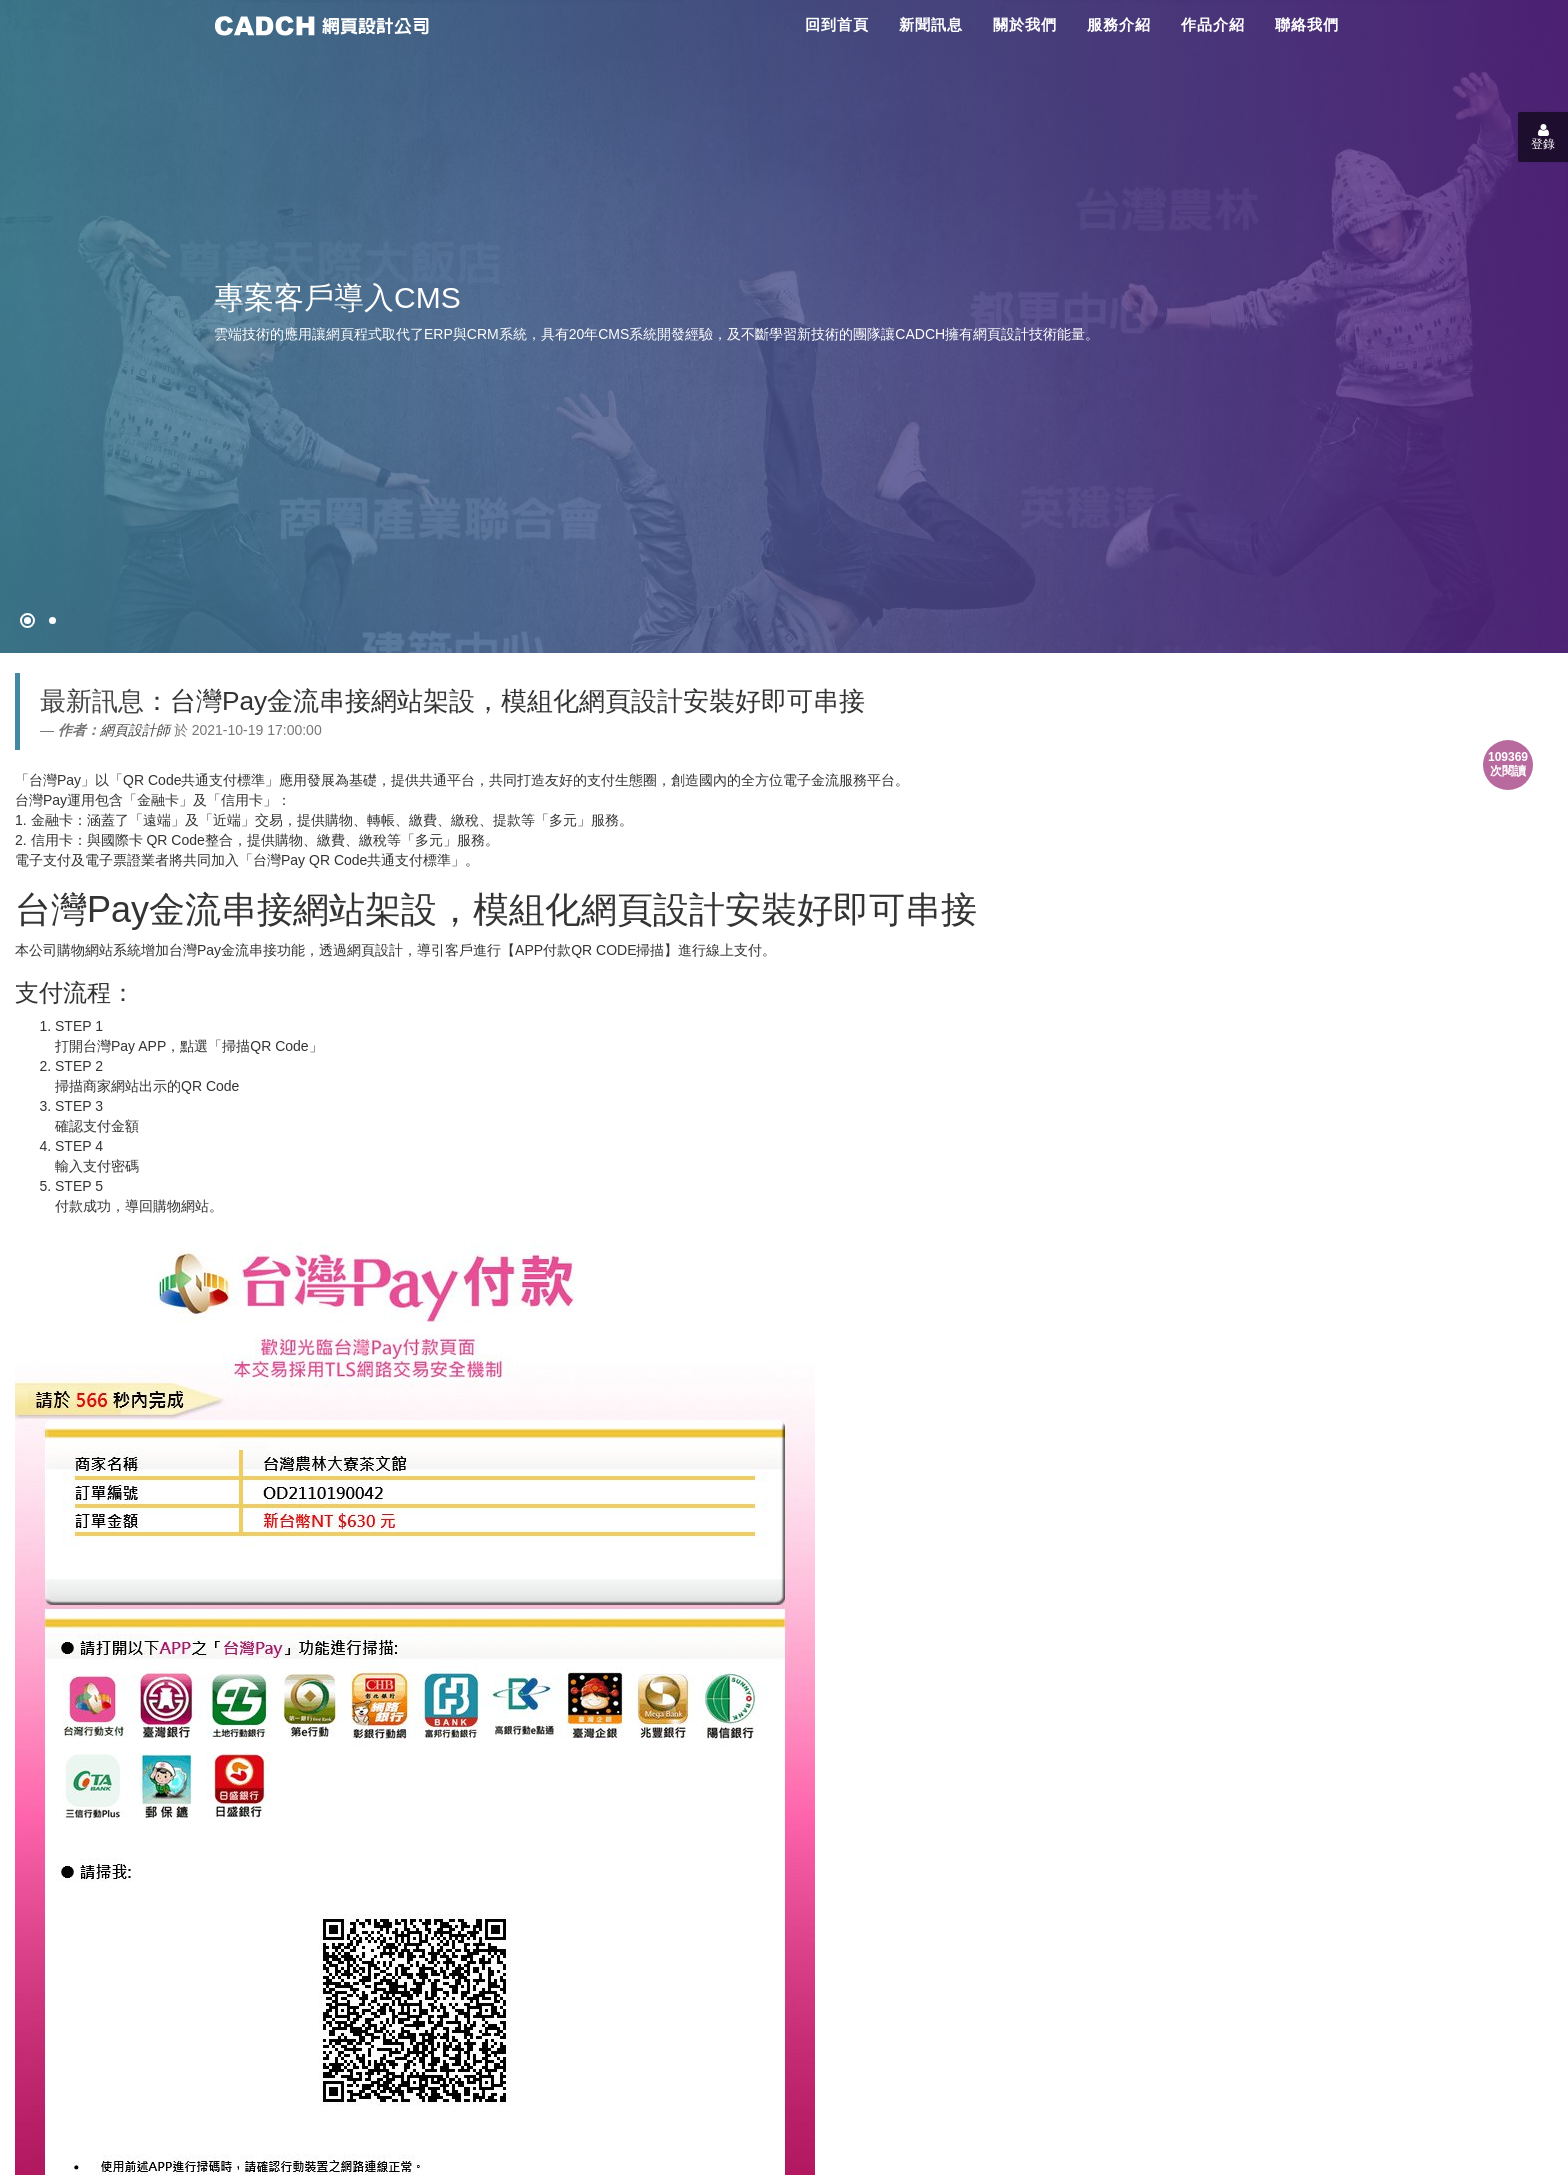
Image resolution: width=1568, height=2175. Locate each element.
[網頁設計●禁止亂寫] (27, 620)
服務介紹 (1119, 24)
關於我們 (1025, 24)
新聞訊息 (931, 24)
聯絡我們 (1307, 24)
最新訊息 (92, 701)
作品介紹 (1213, 24)
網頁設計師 (135, 730)
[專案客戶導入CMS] (52, 620)
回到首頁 (837, 24)
